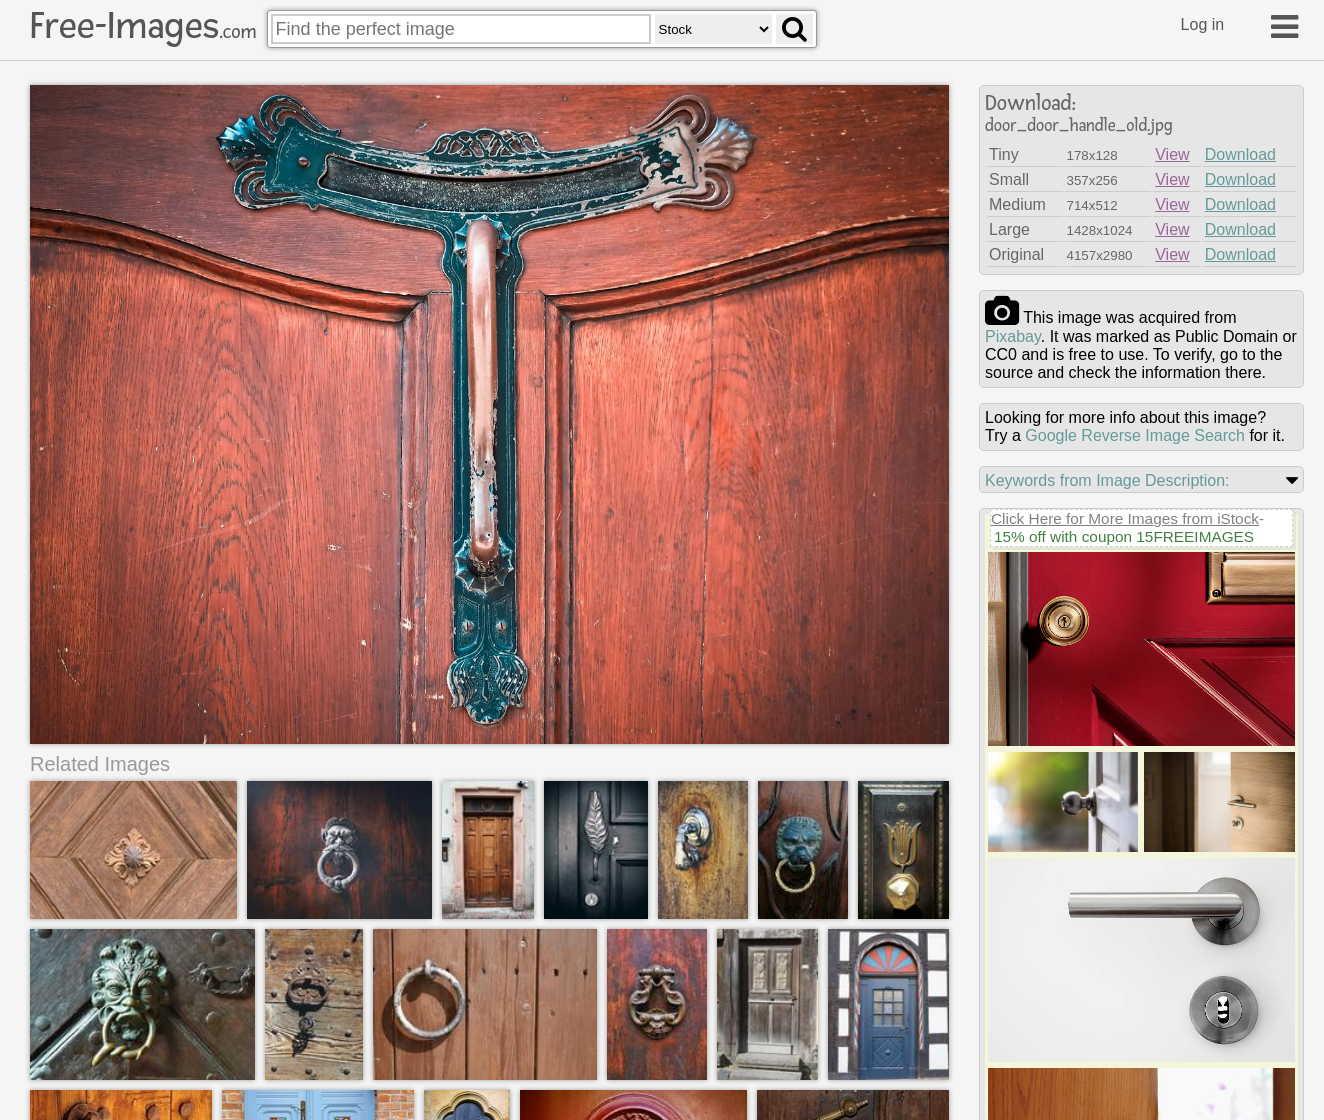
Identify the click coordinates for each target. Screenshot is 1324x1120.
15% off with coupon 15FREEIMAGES (1124, 536)
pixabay (1013, 336)
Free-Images (143, 26)
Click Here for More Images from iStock (1125, 518)
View (1172, 154)
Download (1240, 154)
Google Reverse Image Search (1135, 435)
